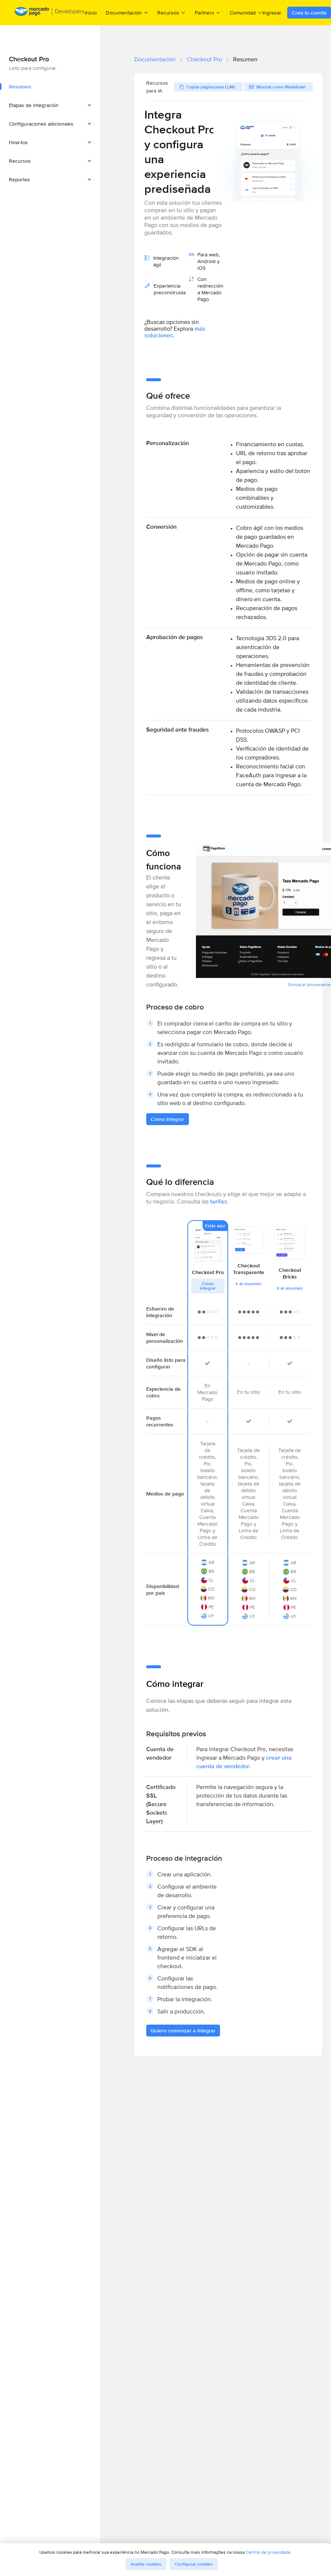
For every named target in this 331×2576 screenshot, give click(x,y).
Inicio (91, 12)
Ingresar (271, 12)
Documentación (155, 59)
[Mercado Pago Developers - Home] (50, 13)
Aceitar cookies (146, 2564)
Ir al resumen (249, 1283)
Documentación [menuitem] (127, 12)
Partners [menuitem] (208, 12)
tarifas (218, 1201)
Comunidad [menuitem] (246, 12)
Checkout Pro (204, 59)
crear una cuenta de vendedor (244, 1761)
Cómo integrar (208, 1286)
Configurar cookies (194, 2564)
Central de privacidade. (269, 2552)
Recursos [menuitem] (171, 12)
